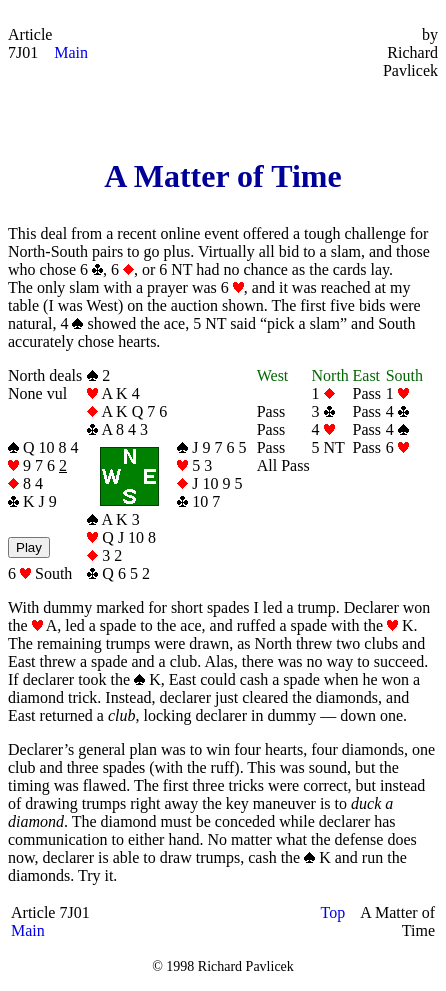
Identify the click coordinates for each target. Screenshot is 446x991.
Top (333, 912)
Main (71, 52)
